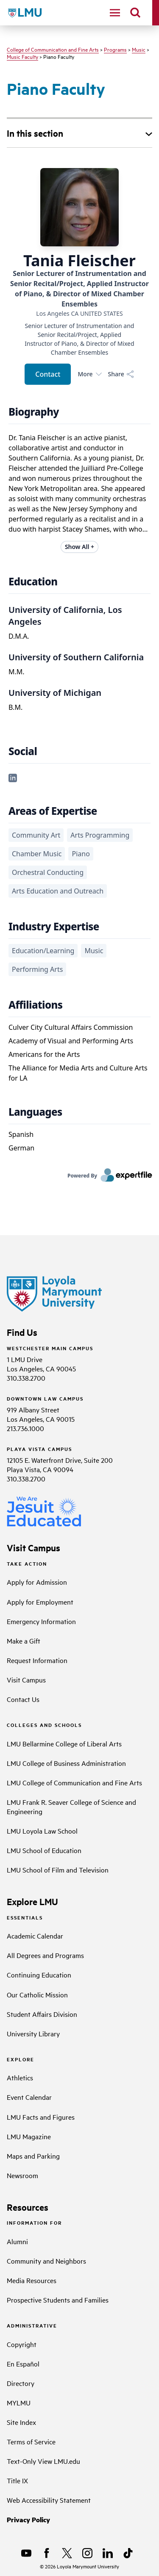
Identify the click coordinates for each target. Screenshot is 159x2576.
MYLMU (19, 2402)
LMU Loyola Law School (42, 1830)
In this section (35, 133)
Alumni (17, 2241)
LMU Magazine (29, 2136)
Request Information (37, 1660)
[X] (67, 2553)
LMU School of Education (44, 1850)
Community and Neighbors (46, 2260)
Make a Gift (23, 1640)
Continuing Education (39, 1974)
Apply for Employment (40, 1601)
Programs (115, 49)
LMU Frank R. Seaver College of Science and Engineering (71, 1806)
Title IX (17, 2480)
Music (138, 49)
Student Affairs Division (42, 2014)
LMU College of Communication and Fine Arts (74, 1782)
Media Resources (31, 2280)
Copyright (21, 2344)
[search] (135, 13)
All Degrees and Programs (45, 1955)
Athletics (20, 2077)
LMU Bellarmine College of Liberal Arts (64, 1743)
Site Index (21, 2422)
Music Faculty (22, 56)
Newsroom (22, 2175)
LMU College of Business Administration (66, 1763)
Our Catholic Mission (37, 1994)
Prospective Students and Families (58, 2299)
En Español (23, 2363)
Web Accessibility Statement (49, 2499)
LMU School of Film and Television (58, 1869)
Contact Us (23, 1699)
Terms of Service (31, 2441)
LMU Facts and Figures (41, 2116)
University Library (33, 2033)
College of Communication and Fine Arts (53, 49)
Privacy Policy (28, 2519)
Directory (20, 2383)
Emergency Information (41, 1621)
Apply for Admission (37, 1581)
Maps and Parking (33, 2155)
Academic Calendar (35, 1935)
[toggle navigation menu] (115, 13)
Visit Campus (26, 1679)
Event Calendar (29, 2097)
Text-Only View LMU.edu (43, 2461)
